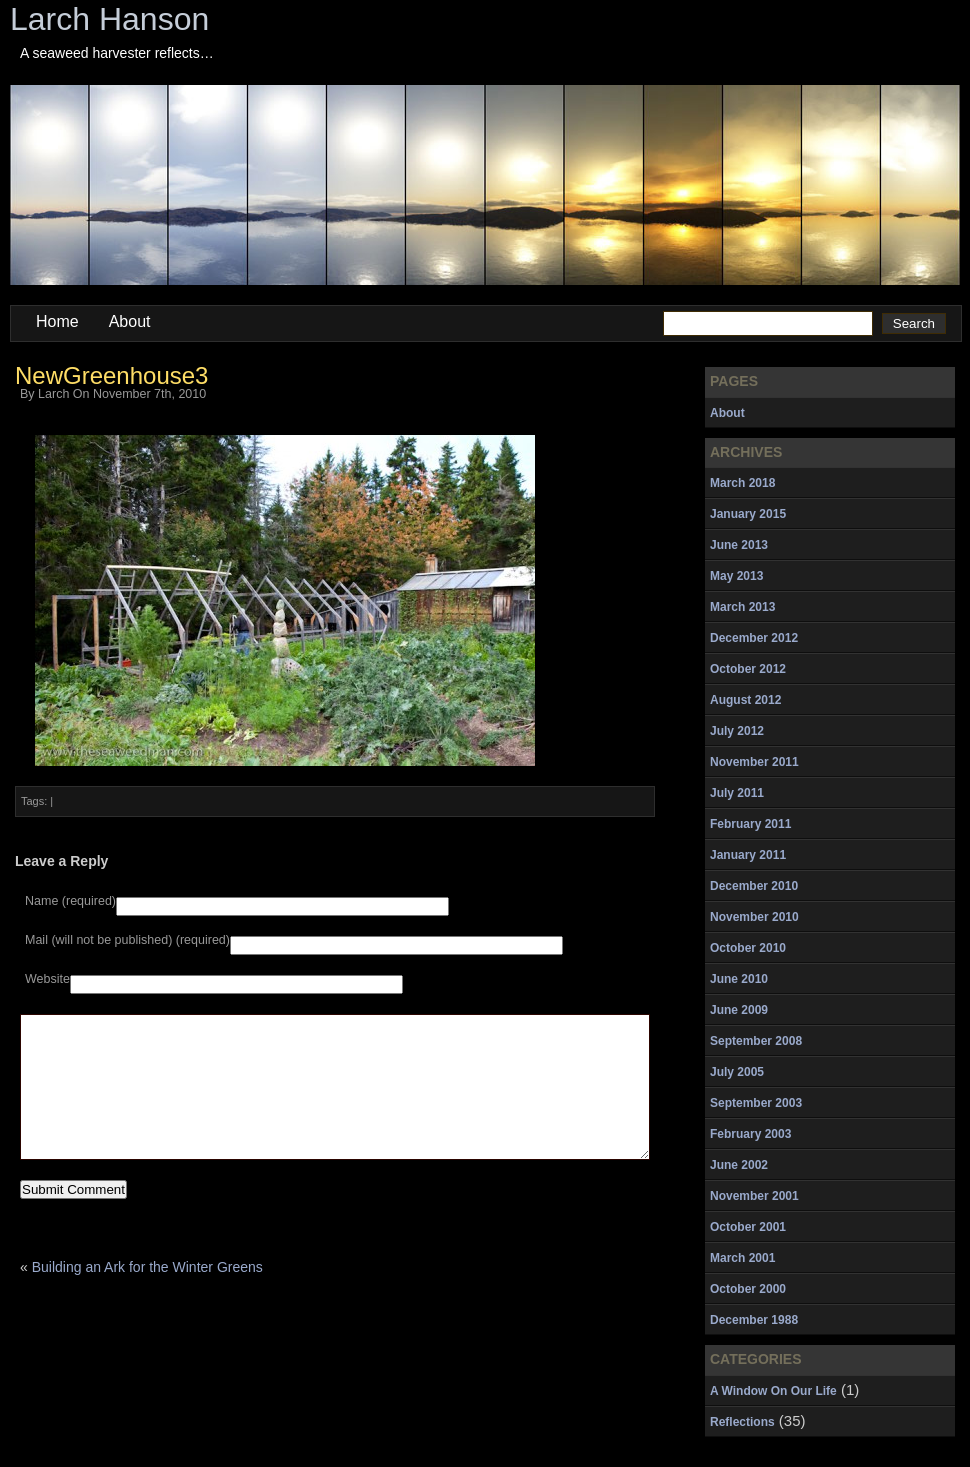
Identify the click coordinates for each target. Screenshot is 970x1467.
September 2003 (756, 1103)
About (130, 321)
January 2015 (748, 514)
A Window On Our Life (773, 1391)
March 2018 (742, 483)
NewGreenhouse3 (111, 375)
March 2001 (742, 1258)
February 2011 (750, 824)
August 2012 (745, 700)
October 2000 (748, 1289)
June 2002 (739, 1165)
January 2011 (748, 855)
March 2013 (742, 607)
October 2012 (748, 669)
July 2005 (737, 1072)
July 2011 (737, 793)
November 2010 (754, 917)
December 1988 (754, 1320)
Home (57, 321)
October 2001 (748, 1227)
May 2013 (736, 576)
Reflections (742, 1422)
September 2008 (756, 1041)
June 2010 (739, 979)
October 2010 (748, 948)
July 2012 (737, 731)
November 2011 (754, 762)
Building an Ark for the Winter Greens (147, 1297)
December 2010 (754, 886)
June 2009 (739, 1010)
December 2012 (754, 638)
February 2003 (750, 1134)
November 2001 (754, 1196)
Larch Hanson (109, 19)
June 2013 (739, 545)
